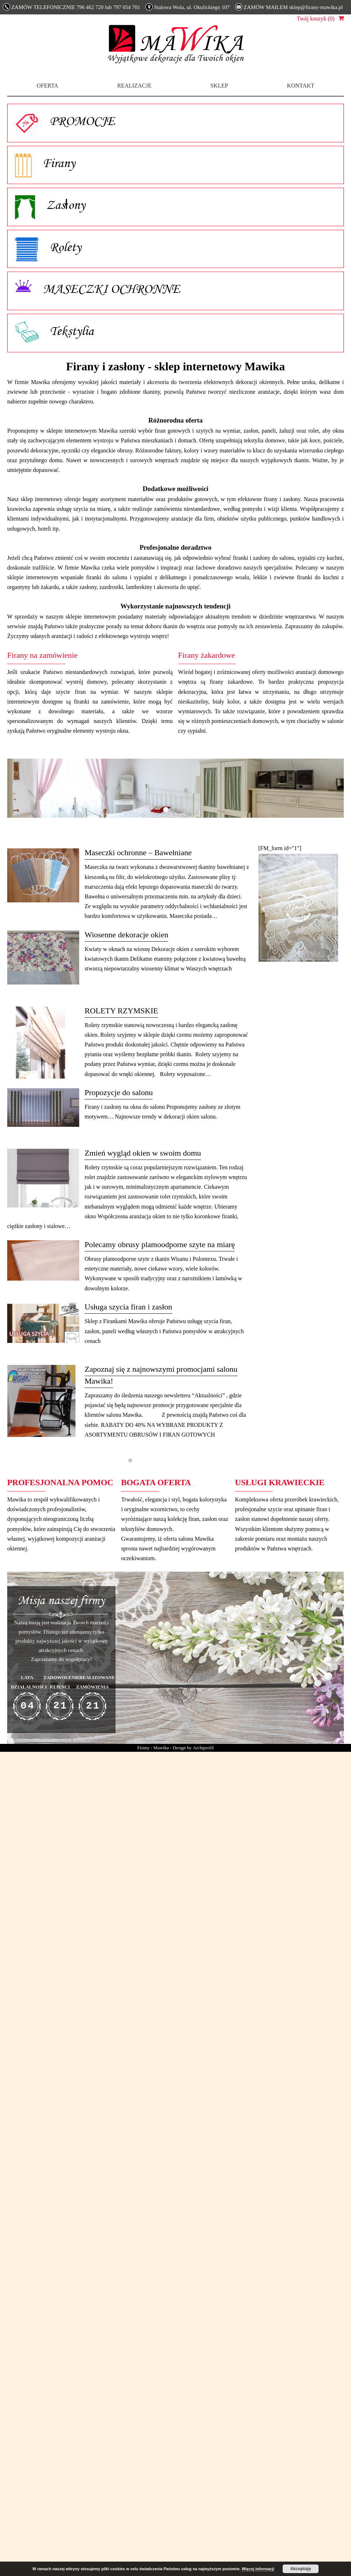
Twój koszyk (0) (315, 18)
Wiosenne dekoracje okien (126, 934)
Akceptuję (300, 2568)
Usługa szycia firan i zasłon (128, 1306)
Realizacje (134, 85)
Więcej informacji (258, 2569)
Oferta (47, 85)
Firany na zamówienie (42, 655)
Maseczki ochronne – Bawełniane (138, 852)
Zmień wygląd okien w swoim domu (143, 1152)
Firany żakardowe (206, 655)
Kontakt (300, 85)
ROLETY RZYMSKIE (121, 1010)
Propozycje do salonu (119, 1092)
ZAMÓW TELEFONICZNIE (71, 7)
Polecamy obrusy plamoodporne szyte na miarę (160, 1244)
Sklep (219, 85)
